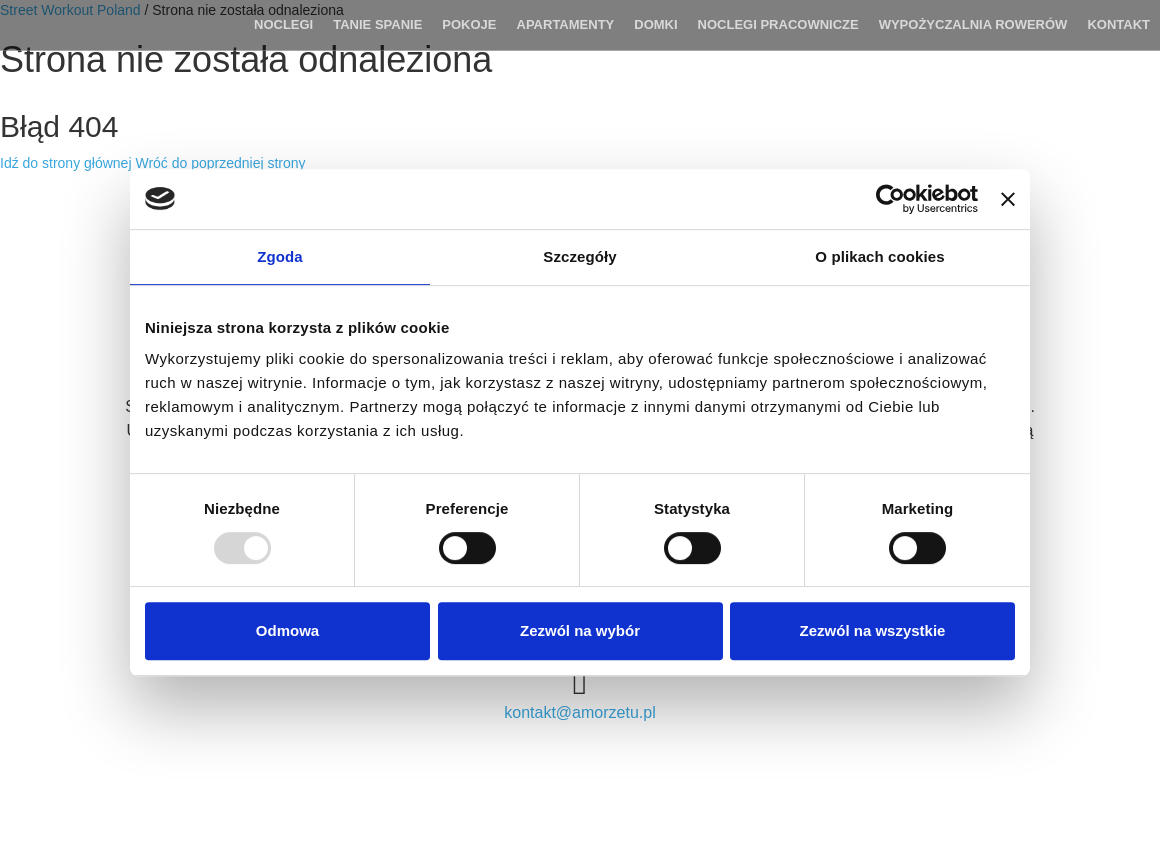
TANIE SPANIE (377, 24)
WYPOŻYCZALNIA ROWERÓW (973, 24)
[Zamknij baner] (1008, 199)
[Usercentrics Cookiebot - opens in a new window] (890, 199)
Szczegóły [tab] (579, 256)
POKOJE (469, 24)
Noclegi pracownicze (778, 24)
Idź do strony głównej (66, 163)
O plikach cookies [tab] (879, 256)
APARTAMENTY (566, 24)
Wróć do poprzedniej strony (220, 163)
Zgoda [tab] (280, 256)
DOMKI (655, 24)
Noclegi (283, 24)
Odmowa (287, 630)
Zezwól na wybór (580, 630)
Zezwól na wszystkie (873, 630)
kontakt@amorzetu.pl (579, 712)
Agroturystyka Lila (98, 25)
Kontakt (1118, 24)
